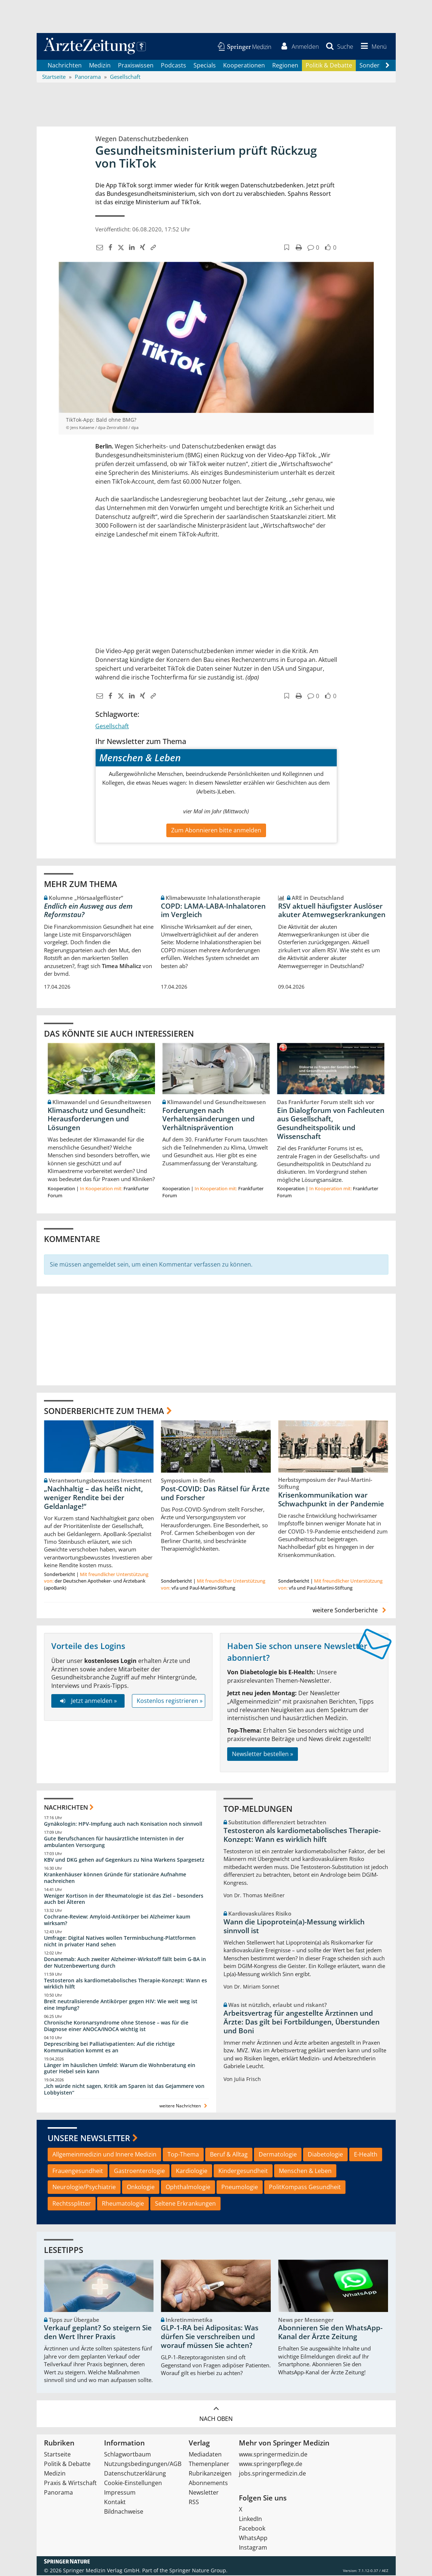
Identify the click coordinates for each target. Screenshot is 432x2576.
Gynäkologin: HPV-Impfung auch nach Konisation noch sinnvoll (123, 1824)
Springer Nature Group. (198, 2571)
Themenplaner (209, 2464)
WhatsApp (253, 2539)
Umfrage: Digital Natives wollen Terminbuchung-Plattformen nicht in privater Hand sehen (120, 1942)
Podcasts (173, 66)
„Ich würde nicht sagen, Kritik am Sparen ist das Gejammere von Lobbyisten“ (124, 2090)
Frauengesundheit (77, 2172)
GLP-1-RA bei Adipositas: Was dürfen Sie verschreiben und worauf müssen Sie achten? (209, 2337)
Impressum (120, 2493)
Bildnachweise (123, 2512)
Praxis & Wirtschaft (70, 2484)
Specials (204, 66)
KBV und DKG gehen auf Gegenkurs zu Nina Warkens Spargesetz (124, 1860)
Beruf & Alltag (229, 2155)
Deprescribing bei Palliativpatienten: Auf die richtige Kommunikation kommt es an (109, 2048)
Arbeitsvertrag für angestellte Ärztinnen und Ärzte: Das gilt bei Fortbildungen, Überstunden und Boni (302, 2023)
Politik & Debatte (329, 66)
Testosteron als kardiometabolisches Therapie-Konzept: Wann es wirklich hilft (125, 1984)
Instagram (253, 2548)
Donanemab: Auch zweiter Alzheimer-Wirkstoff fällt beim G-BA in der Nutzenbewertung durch (125, 1963)
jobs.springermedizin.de (272, 2474)
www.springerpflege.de (270, 2464)
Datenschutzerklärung (135, 2474)
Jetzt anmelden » (88, 1702)
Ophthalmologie (188, 2188)
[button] (372, 47)
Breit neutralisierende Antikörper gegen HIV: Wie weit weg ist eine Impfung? (120, 2005)
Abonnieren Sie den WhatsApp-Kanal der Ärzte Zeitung (330, 2333)
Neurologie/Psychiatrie (84, 2188)
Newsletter (204, 2493)
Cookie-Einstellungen (133, 2484)
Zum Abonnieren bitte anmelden (216, 831)
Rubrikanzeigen (210, 2474)
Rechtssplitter (71, 2205)
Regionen (285, 66)
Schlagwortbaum (127, 2455)
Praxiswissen (136, 66)
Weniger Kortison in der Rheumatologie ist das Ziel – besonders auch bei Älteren (123, 1899)
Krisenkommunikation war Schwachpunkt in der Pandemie (331, 1500)
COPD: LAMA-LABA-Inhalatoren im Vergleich (213, 911)
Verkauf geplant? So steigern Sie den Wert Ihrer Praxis (98, 2333)
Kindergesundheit (243, 2172)
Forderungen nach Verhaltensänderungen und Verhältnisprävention (208, 1119)
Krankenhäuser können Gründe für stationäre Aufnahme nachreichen (115, 1879)
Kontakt (115, 2503)
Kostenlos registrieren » (170, 1702)
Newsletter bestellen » (262, 1755)
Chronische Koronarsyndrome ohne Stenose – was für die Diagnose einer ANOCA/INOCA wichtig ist (116, 2027)
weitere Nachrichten (184, 2107)
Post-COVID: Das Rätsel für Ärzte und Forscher (215, 1494)
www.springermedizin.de (273, 2455)
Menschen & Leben (305, 2172)
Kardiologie (191, 2172)
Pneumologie (239, 2188)
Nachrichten (65, 66)
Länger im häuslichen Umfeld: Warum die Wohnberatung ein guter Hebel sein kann (119, 2069)
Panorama (58, 2493)
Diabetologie (325, 2155)
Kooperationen (244, 66)
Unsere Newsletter (89, 2138)
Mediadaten (205, 2455)
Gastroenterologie (139, 2172)
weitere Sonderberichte (350, 1611)
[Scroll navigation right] (388, 66)
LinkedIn (250, 2519)
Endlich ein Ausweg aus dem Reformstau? (88, 911)
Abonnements (208, 2484)
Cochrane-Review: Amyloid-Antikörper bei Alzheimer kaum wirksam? (117, 1921)
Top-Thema (183, 2155)
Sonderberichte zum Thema (104, 1411)
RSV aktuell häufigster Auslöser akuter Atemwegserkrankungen (331, 911)
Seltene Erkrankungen (185, 2205)
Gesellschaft (112, 727)
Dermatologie (278, 2155)
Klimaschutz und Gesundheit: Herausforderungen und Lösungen (96, 1119)
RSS (194, 2503)
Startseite (57, 2455)
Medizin (100, 66)
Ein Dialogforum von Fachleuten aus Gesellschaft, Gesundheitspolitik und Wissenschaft (330, 1124)
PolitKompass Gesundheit (305, 2188)
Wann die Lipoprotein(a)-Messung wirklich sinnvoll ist (294, 1927)
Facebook (252, 2529)
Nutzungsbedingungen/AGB (142, 2464)
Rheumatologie (123, 2205)
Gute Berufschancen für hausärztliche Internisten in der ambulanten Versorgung (114, 1843)
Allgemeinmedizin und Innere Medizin (104, 2155)
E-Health (365, 2155)
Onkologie (141, 2188)
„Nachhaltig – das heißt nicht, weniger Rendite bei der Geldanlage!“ (93, 1498)
